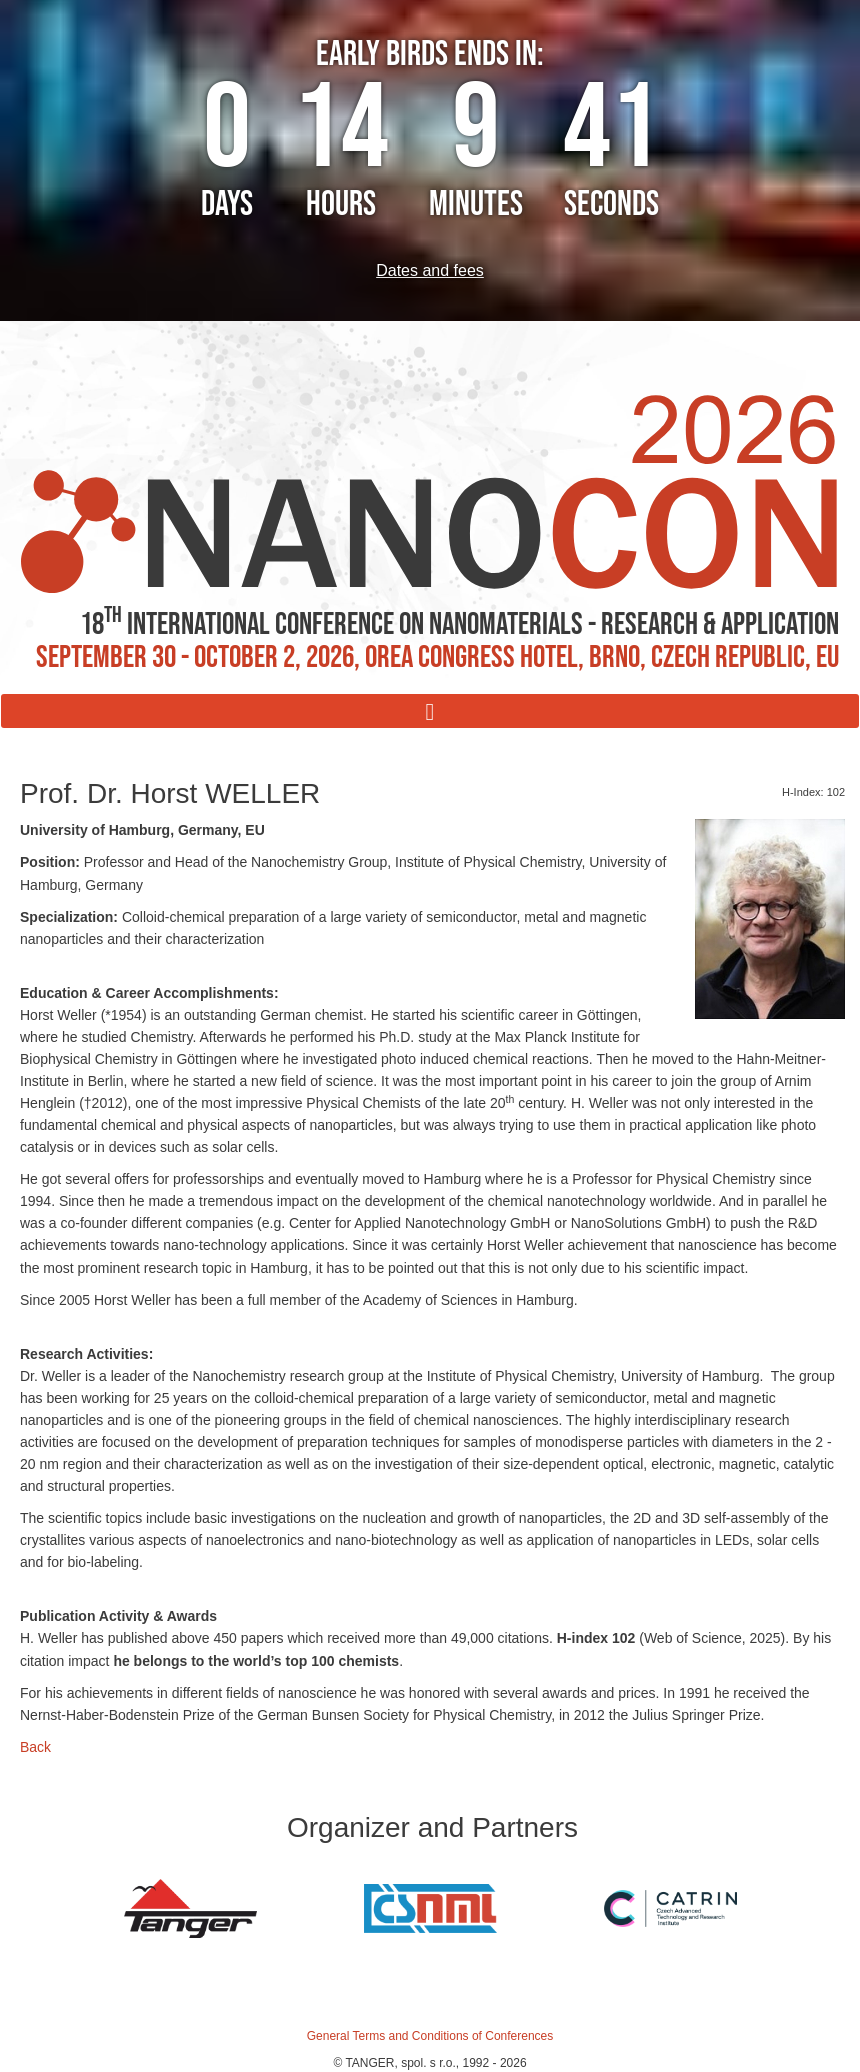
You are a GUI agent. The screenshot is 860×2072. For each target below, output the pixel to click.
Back (35, 1747)
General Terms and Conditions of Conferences (430, 2036)
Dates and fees (430, 270)
